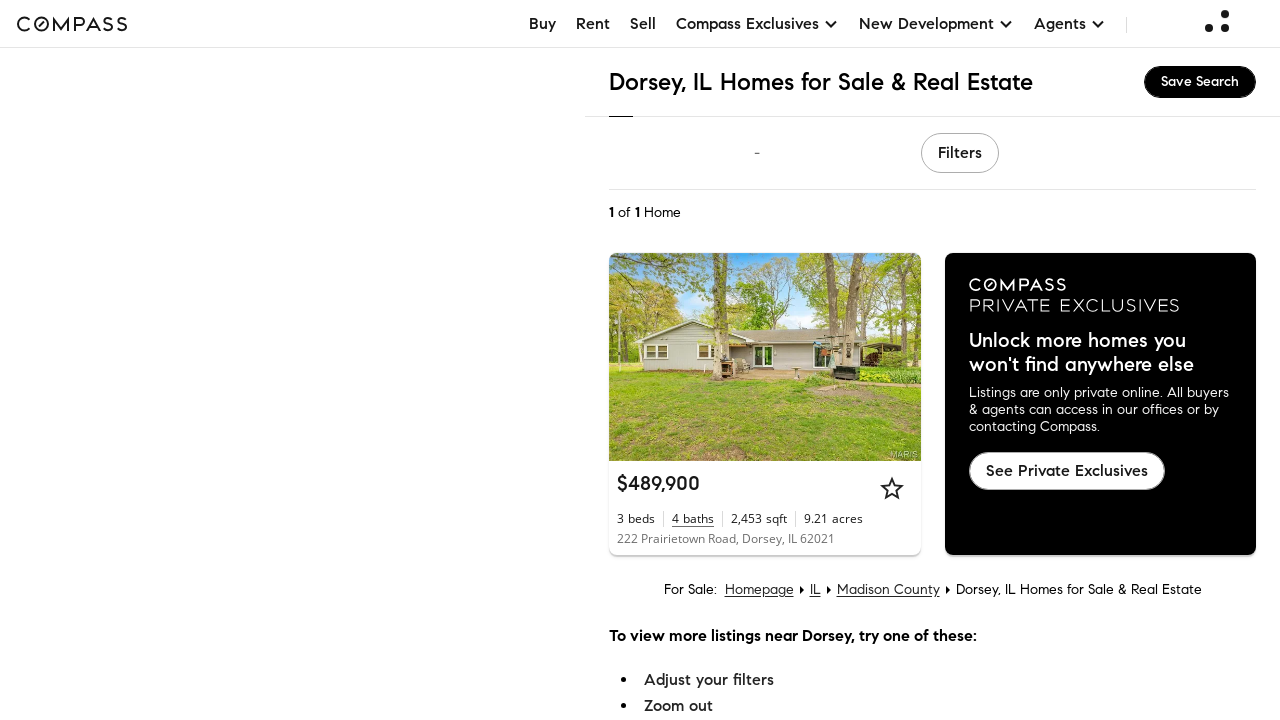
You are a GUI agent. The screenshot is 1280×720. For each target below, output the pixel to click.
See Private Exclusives (1067, 470)
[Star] (892, 488)
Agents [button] (1070, 23)
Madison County (888, 589)
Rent (593, 23)
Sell (643, 23)
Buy (542, 23)
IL (815, 589)
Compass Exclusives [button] (757, 23)
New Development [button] (936, 23)
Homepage (759, 589)
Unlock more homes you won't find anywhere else (1081, 353)
